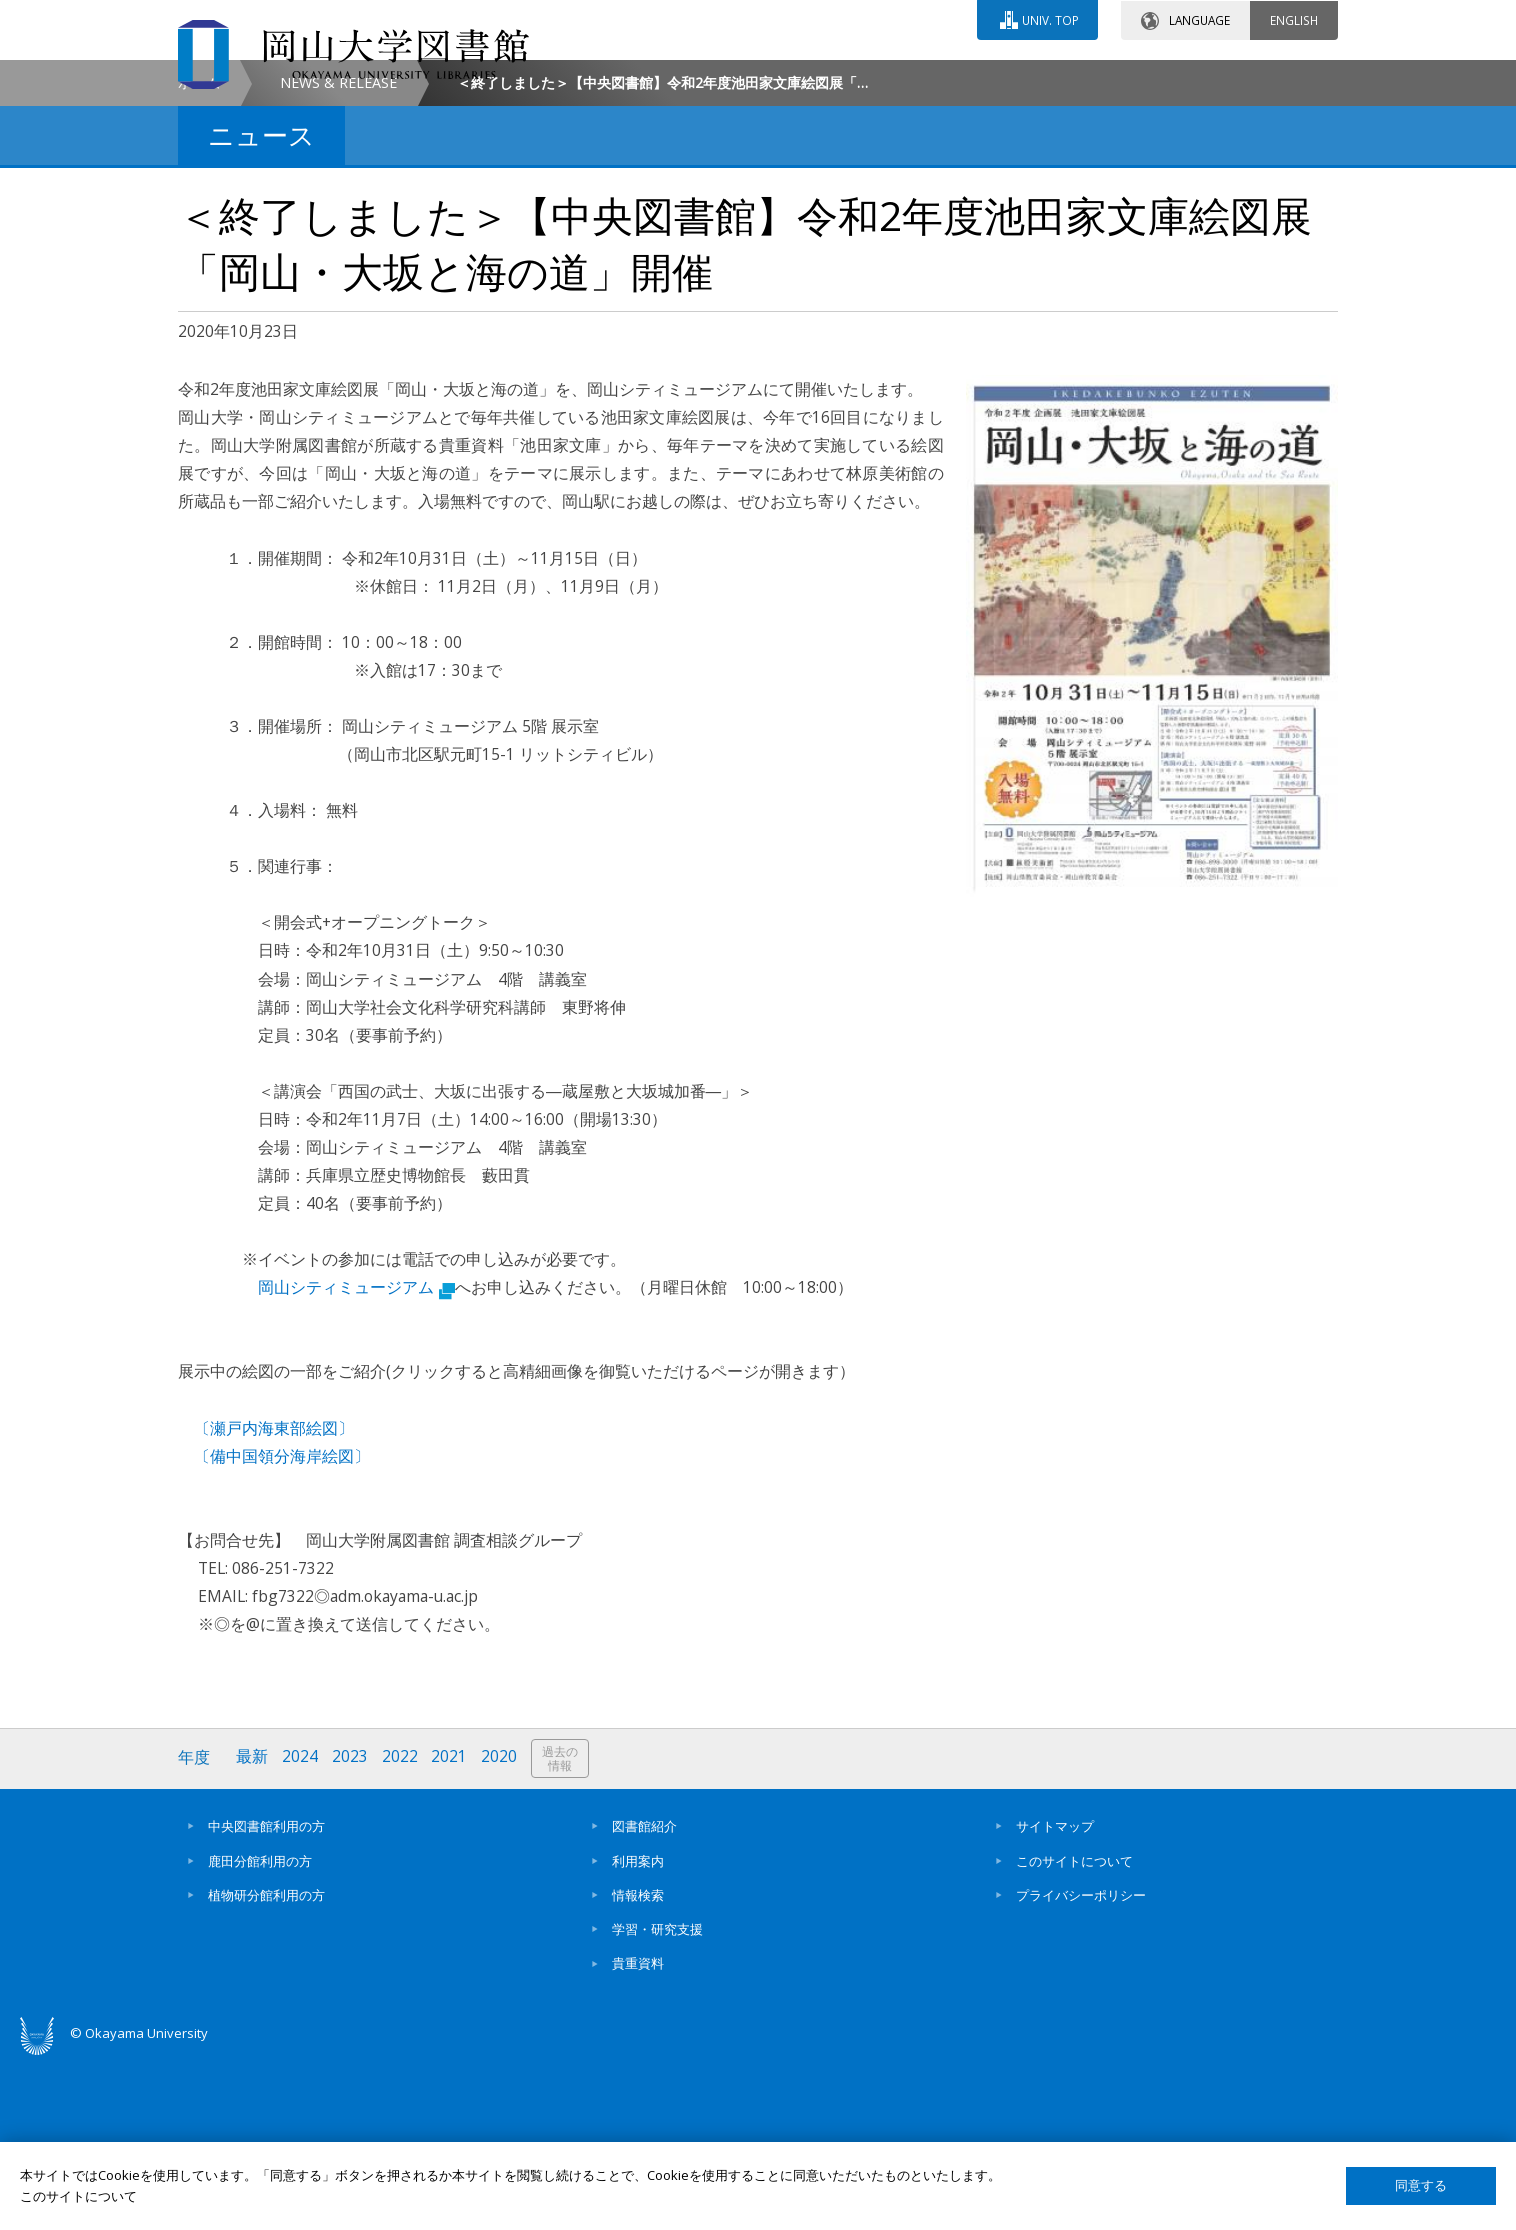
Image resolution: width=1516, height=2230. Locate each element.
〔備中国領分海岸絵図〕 (282, 1626)
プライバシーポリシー (1081, 2065)
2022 (401, 1928)
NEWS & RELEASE (338, 253)
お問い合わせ (812, 77)
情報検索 (638, 2065)
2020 (501, 1928)
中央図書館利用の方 (266, 1996)
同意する (1421, 2185)
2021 (451, 1928)
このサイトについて (1074, 2031)
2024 (301, 1928)
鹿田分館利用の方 (260, 2031)
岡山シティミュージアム (356, 1458)
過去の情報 (562, 1929)
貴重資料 (638, 2134)
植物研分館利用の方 (266, 2065)
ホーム (199, 253)
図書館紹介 (644, 1996)
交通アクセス (989, 77)
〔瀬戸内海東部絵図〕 (274, 1598)
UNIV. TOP (1049, 19)
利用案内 (638, 2031)
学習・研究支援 (657, 2099)
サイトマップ (1055, 1996)
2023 (351, 1928)
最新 (253, 1928)
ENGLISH (1294, 19)
